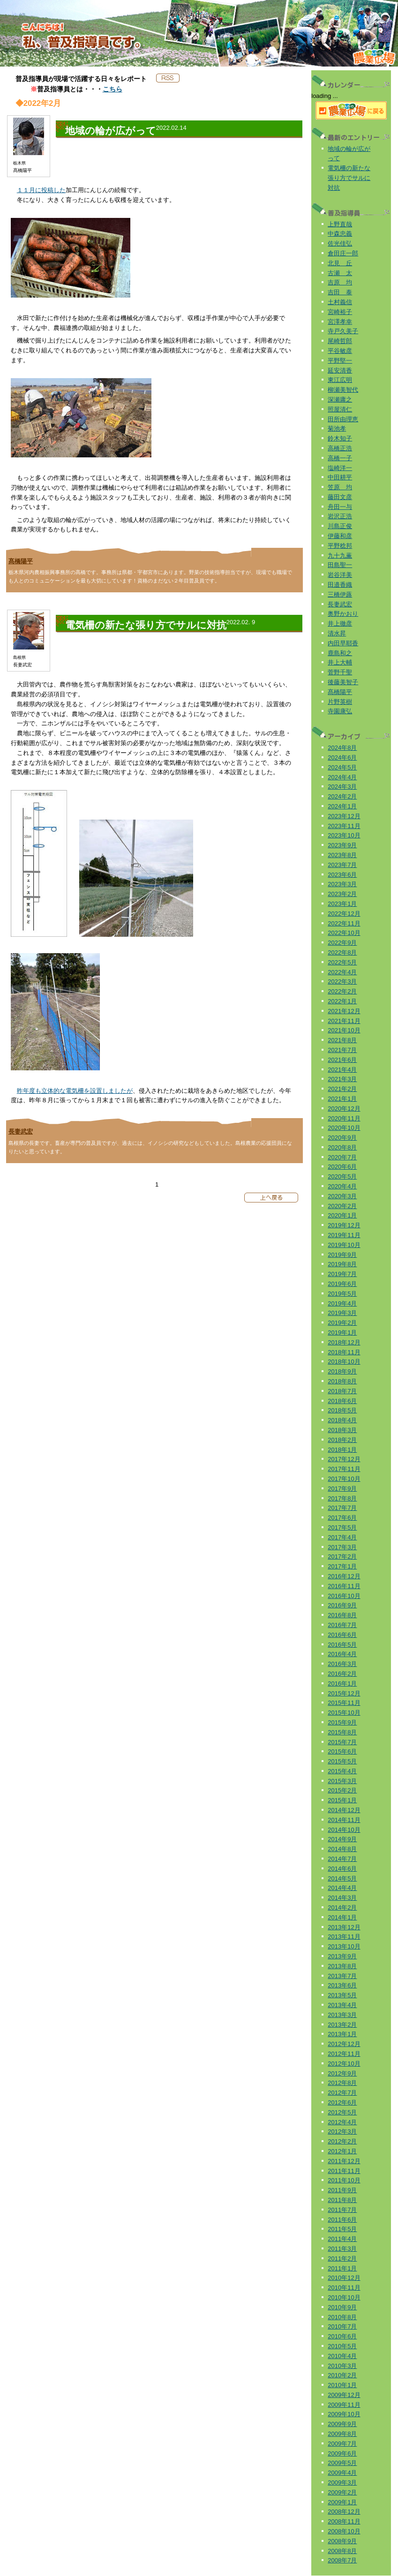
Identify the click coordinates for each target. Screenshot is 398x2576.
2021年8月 (342, 1040)
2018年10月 (344, 1361)
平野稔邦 (340, 545)
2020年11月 (344, 1118)
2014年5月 (342, 1878)
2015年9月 (342, 1722)
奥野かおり (343, 613)
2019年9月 (342, 1254)
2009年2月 (342, 2492)
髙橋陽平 (20, 561)
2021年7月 (342, 1049)
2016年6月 (342, 1634)
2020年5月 (342, 1176)
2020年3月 (342, 1196)
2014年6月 (342, 1868)
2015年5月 (342, 1761)
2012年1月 (342, 2151)
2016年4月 (342, 1654)
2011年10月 (344, 2180)
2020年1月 (342, 1215)
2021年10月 (344, 1030)
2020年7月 (342, 1157)
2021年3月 (342, 1079)
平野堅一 (340, 360)
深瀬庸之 (340, 399)
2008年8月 (342, 2550)
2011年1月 (342, 2268)
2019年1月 (342, 1332)
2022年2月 (342, 991)
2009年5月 (342, 2462)
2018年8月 (342, 1381)
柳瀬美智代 (343, 389)
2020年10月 (344, 1127)
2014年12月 (344, 1810)
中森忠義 (340, 233)
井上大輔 (340, 662)
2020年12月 (344, 1108)
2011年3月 (342, 2248)
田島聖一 (340, 564)
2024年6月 (342, 757)
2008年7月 (342, 2560)
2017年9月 (342, 1488)
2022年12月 (344, 913)
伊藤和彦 (340, 535)
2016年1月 (342, 1683)
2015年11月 (344, 1702)
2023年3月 (342, 884)
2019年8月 (342, 1264)
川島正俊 (340, 526)
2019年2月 (342, 1322)
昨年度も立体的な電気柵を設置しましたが (75, 1090)
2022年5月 (342, 962)
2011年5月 (342, 2229)
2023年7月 (342, 864)
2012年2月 (342, 2141)
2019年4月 (342, 1303)
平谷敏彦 (340, 350)
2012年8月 (342, 2082)
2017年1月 (342, 1566)
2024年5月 (342, 767)
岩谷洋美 (340, 574)
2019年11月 (344, 1235)
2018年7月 (342, 1391)
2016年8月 (342, 1615)
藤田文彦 (340, 496)
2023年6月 (342, 874)
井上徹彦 (340, 623)
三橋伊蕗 (340, 594)
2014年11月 (344, 1819)
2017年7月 (342, 1507)
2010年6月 (342, 2336)
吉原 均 (340, 282)
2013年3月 (342, 2014)
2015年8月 (342, 1732)
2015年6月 (342, 1751)
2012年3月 (342, 2131)
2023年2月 (342, 893)
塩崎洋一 (340, 467)
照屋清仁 (340, 409)
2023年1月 (342, 903)
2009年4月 (342, 2472)
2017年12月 (344, 1459)
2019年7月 (342, 1273)
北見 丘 (340, 263)
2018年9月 (342, 1371)
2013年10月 (344, 1946)
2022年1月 (342, 1001)
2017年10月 (344, 1478)
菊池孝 (337, 428)
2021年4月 (342, 1069)
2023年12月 (344, 816)
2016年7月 (342, 1624)
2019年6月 (342, 1283)
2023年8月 (342, 855)
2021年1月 (342, 1098)
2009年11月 (344, 2404)
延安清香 (340, 370)
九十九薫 (340, 555)
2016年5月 (342, 1644)
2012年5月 (342, 2112)
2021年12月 (344, 1011)
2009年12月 (344, 2394)
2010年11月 (344, 2287)
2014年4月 (342, 1887)
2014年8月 (342, 1848)
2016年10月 (344, 1595)
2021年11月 (344, 1020)
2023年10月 (344, 835)
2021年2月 (342, 1088)
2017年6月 (342, 1517)
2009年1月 (342, 2502)
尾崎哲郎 (340, 340)
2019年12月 (344, 1225)
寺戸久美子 (343, 331)
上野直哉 (340, 224)
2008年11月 (344, 2521)
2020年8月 (342, 1147)
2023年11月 (344, 825)
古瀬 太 (340, 272)
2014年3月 (342, 1897)
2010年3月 (342, 2365)
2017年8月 (342, 1498)
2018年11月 (344, 1352)
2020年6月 (342, 1166)
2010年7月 (342, 2326)
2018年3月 (342, 1430)
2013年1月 (342, 2034)
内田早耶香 (343, 643)
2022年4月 (342, 972)
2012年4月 (342, 2122)
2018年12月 (344, 1342)
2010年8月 (342, 2317)
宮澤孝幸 (340, 321)
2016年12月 (344, 1576)
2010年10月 (344, 2297)
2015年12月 (344, 1693)
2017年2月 (342, 1556)
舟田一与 (340, 506)
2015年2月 (342, 1790)
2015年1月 (342, 1800)
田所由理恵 (343, 419)
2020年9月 (342, 1137)
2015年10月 (344, 1712)
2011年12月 (344, 2161)
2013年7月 (342, 1975)
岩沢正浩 (340, 516)
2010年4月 (342, 2355)
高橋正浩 (340, 448)
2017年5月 (342, 1527)
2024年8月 (342, 747)
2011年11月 (344, 2170)
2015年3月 (342, 1781)
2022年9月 (342, 942)
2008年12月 (344, 2511)
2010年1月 (342, 2385)
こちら (112, 89)
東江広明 (340, 379)
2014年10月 (344, 1829)
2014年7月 (342, 1858)
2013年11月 (344, 1936)
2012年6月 (342, 2102)
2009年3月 (342, 2482)
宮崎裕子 (340, 311)
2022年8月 (342, 952)
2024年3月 (342, 786)
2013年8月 (342, 1966)
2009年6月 (342, 2453)
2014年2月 (342, 1907)
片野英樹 (340, 701)
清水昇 (337, 633)
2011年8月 (342, 2199)
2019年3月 (342, 1312)
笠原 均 (340, 487)
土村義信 (340, 302)
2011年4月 (342, 2238)
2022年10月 (344, 932)
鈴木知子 (340, 438)
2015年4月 (342, 1771)
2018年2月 (342, 1439)
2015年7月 (342, 1742)
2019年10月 (344, 1244)
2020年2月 (342, 1206)
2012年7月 (342, 2092)
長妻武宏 (20, 1131)
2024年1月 (342, 806)
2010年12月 (344, 2277)
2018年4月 (342, 1420)
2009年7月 (342, 2443)
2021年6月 (342, 1059)
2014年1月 (342, 1917)
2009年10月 (344, 2414)
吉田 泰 (340, 292)
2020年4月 (342, 1186)
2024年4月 (342, 777)
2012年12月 (344, 2043)
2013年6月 (342, 1985)
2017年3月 (342, 1547)
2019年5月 (342, 1293)
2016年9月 (342, 1605)
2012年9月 (342, 2073)
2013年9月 (342, 1956)
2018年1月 (342, 1449)
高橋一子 (340, 458)
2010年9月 (342, 2307)
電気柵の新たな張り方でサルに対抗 (349, 177)
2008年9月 (342, 2541)
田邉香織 (340, 584)
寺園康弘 (340, 711)
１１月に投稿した (41, 190)
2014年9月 (342, 1839)
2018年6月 (342, 1400)
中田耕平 (340, 477)
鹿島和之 (340, 653)
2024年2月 (342, 796)
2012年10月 (344, 2063)
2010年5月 (342, 2346)
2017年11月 (344, 1468)
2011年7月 (342, 2209)
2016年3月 (342, 1663)
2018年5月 (342, 1410)
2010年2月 (342, 2375)
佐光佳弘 (340, 243)
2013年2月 (342, 2024)
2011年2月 (342, 2258)
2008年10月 (344, 2531)
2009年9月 (342, 2423)
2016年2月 (342, 1673)
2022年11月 (344, 923)
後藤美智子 (343, 682)
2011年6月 (342, 2219)
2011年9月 (342, 2190)
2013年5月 (342, 1995)
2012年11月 (344, 2053)
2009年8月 (342, 2433)
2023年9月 (342, 845)
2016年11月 (344, 1586)
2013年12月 (344, 1927)
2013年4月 (342, 2005)
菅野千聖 (340, 672)
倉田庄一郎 (343, 253)
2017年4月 (342, 1537)
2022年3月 (342, 981)
